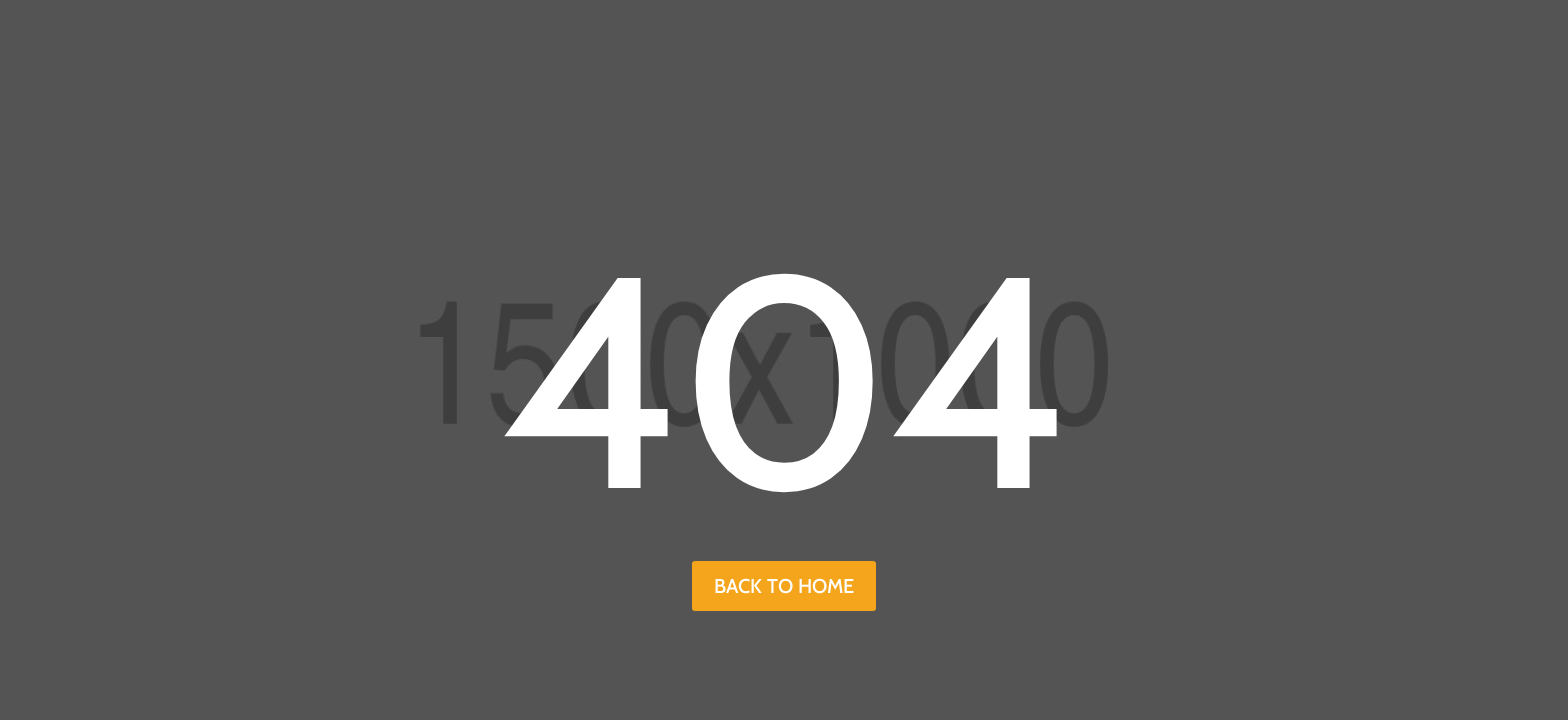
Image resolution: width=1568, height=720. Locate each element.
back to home (784, 586)
